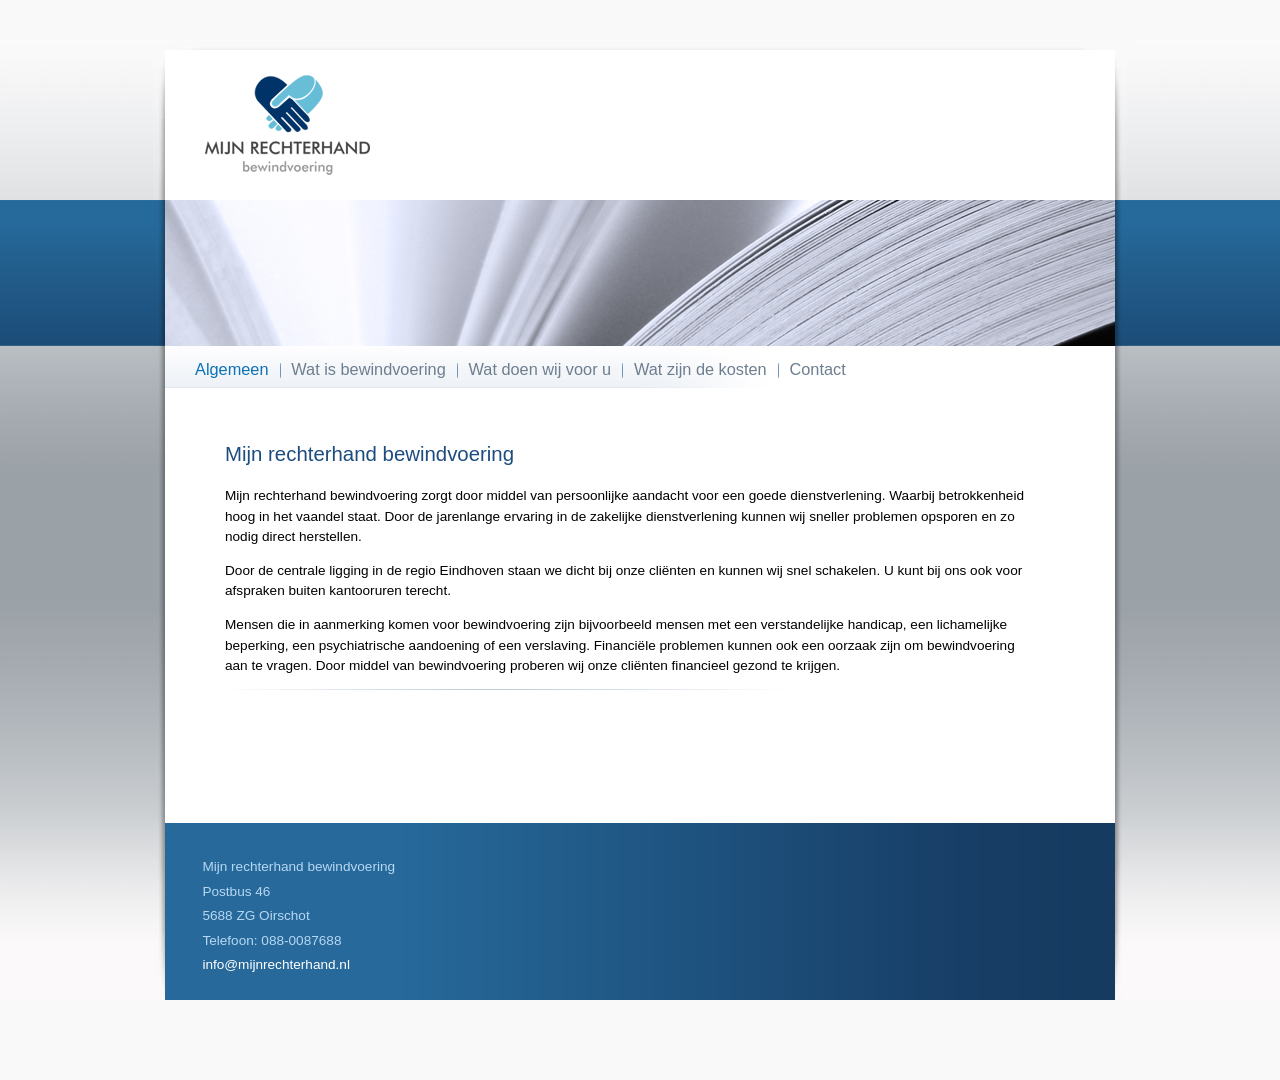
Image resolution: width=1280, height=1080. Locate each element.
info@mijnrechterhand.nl (276, 964)
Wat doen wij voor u (540, 369)
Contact (818, 369)
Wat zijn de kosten (700, 369)
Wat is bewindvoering (368, 369)
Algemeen (231, 369)
